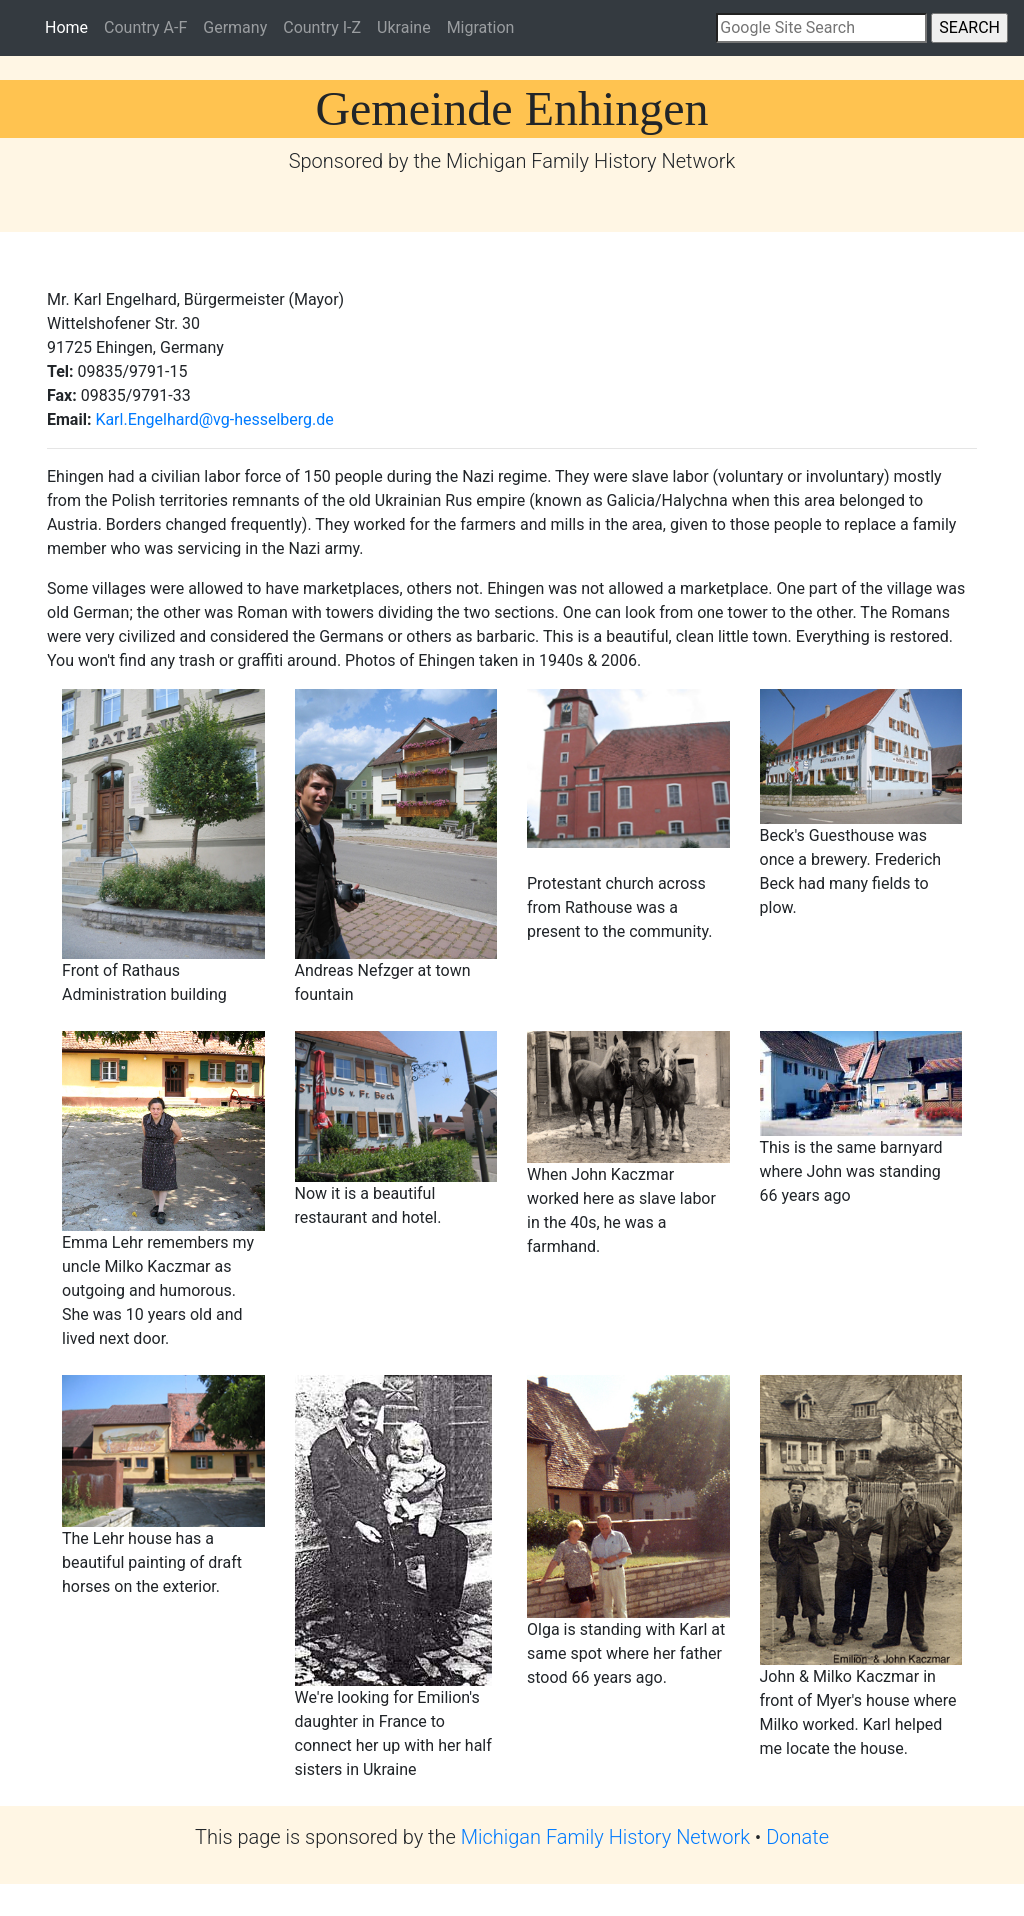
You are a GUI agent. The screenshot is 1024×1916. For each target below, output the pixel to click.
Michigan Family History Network (605, 1837)
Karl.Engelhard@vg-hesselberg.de (214, 419)
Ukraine (404, 27)
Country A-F (145, 27)
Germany (235, 27)
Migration (481, 27)
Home (70, 26)
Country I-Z (322, 27)
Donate (797, 1837)
